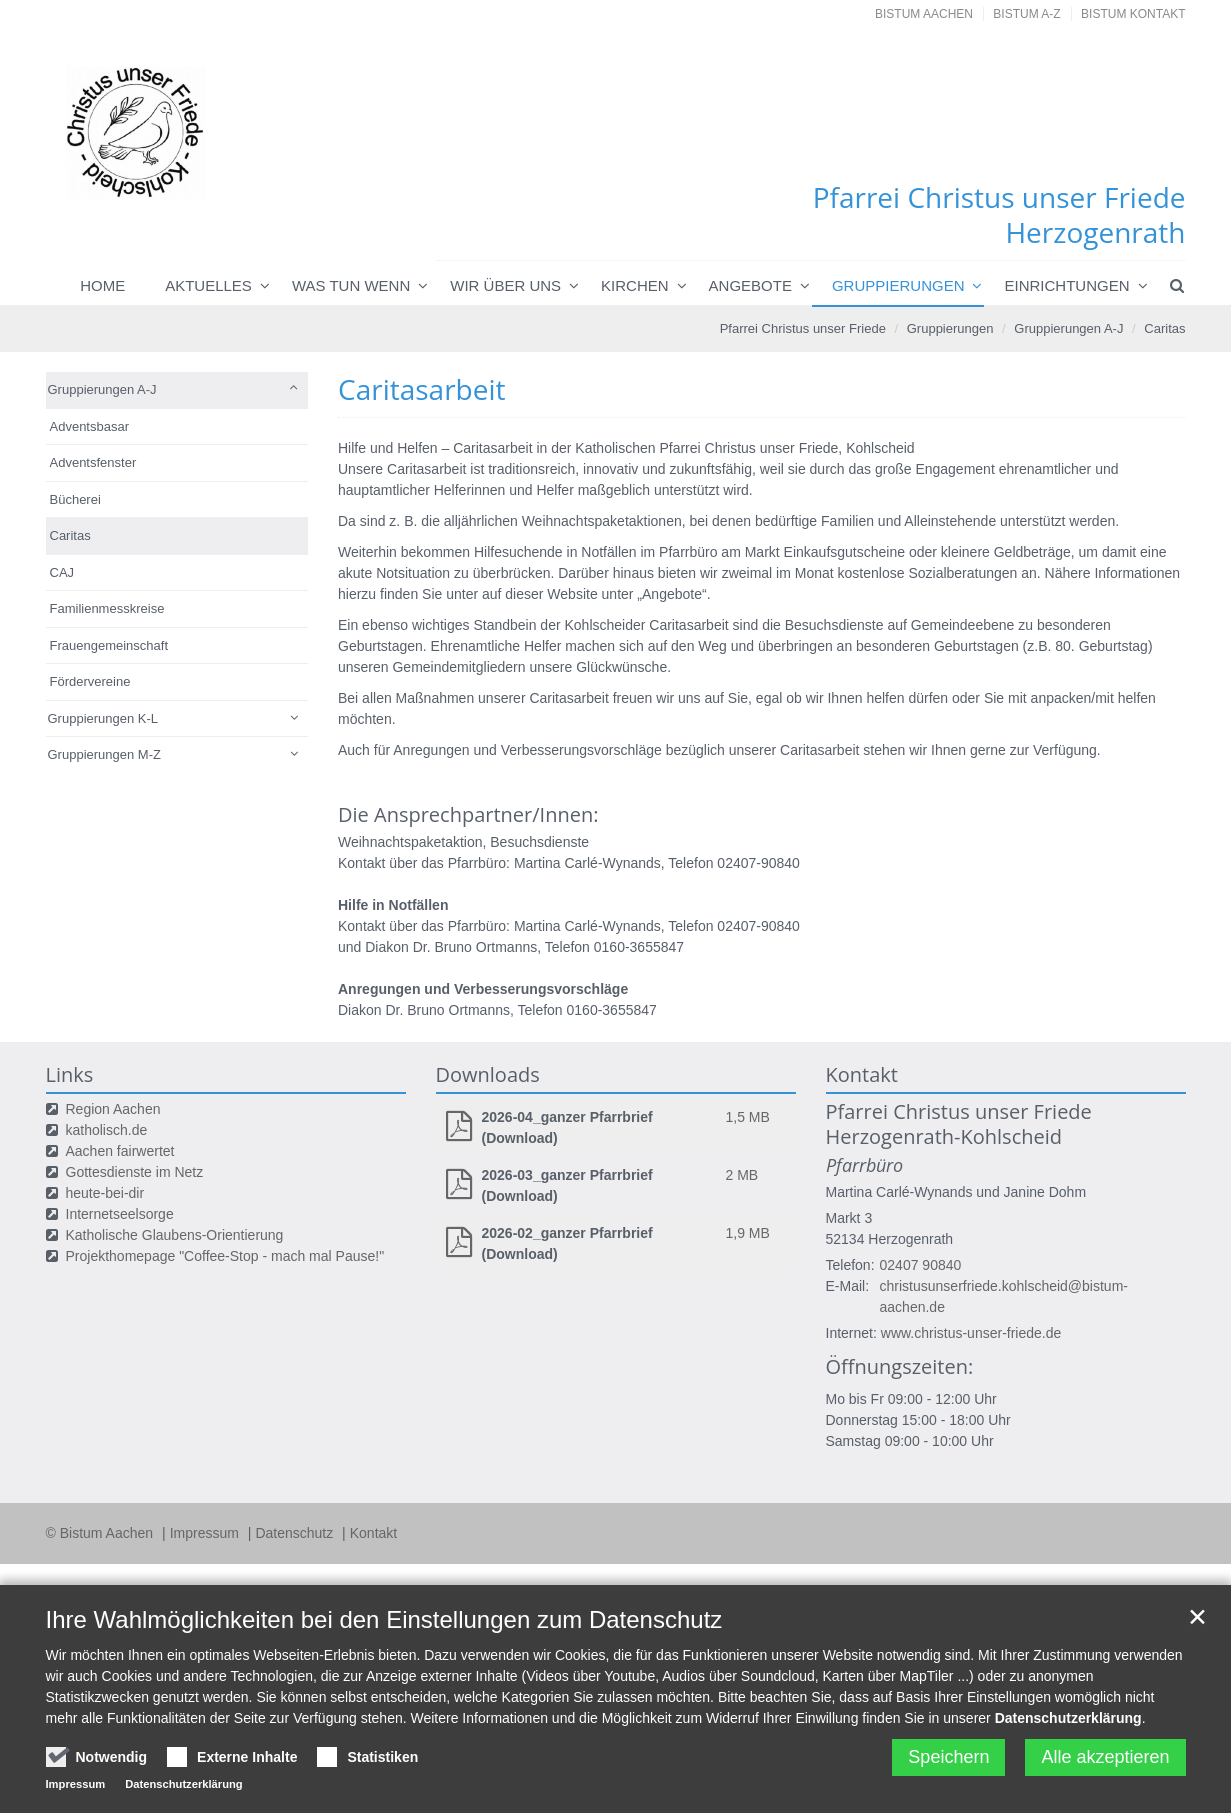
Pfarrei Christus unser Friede (803, 328)
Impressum (206, 1533)
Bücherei (75, 499)
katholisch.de (107, 1130)
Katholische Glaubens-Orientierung (175, 1235)
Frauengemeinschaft (109, 645)
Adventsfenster (93, 462)
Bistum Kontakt (1133, 14)
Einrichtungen (1066, 285)
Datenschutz (296, 1533)
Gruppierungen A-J (1068, 328)
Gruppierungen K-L (103, 718)
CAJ (62, 572)
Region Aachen (113, 1109)
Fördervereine (90, 681)
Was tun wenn (351, 285)
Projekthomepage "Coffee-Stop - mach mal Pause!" (225, 1256)
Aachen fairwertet (120, 1151)
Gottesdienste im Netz (135, 1172)
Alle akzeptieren (1105, 1757)
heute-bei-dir (105, 1193)
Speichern (948, 1757)
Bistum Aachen (924, 14)
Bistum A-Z (1026, 14)
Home (102, 285)
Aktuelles (208, 285)
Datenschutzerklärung (1068, 1718)
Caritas (1164, 328)
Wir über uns (505, 285)
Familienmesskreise (107, 608)
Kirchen (635, 285)
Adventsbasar (90, 426)
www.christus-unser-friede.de (971, 1333)
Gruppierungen (898, 285)
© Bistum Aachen (101, 1533)
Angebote (750, 285)
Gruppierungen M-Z (104, 754)
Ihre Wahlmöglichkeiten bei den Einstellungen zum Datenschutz (384, 1619)
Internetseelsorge (120, 1214)
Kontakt (373, 1533)
